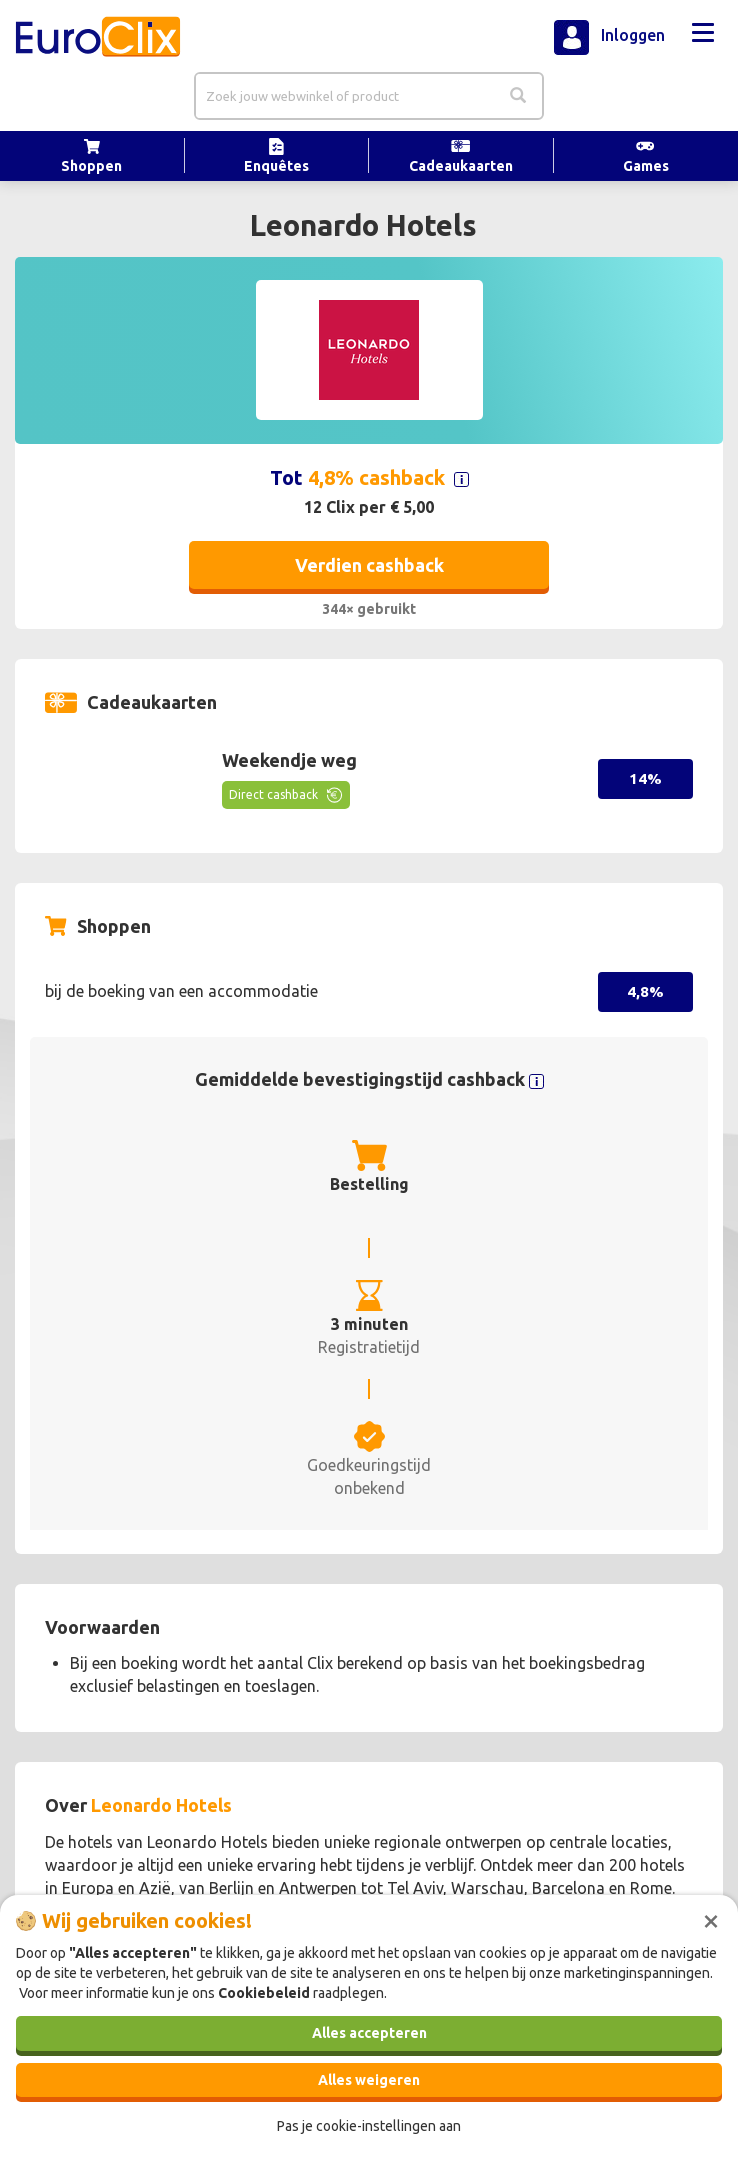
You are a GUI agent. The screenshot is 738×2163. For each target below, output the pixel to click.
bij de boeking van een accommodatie (181, 991)
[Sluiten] (711, 1919)
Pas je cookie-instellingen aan (369, 2126)
